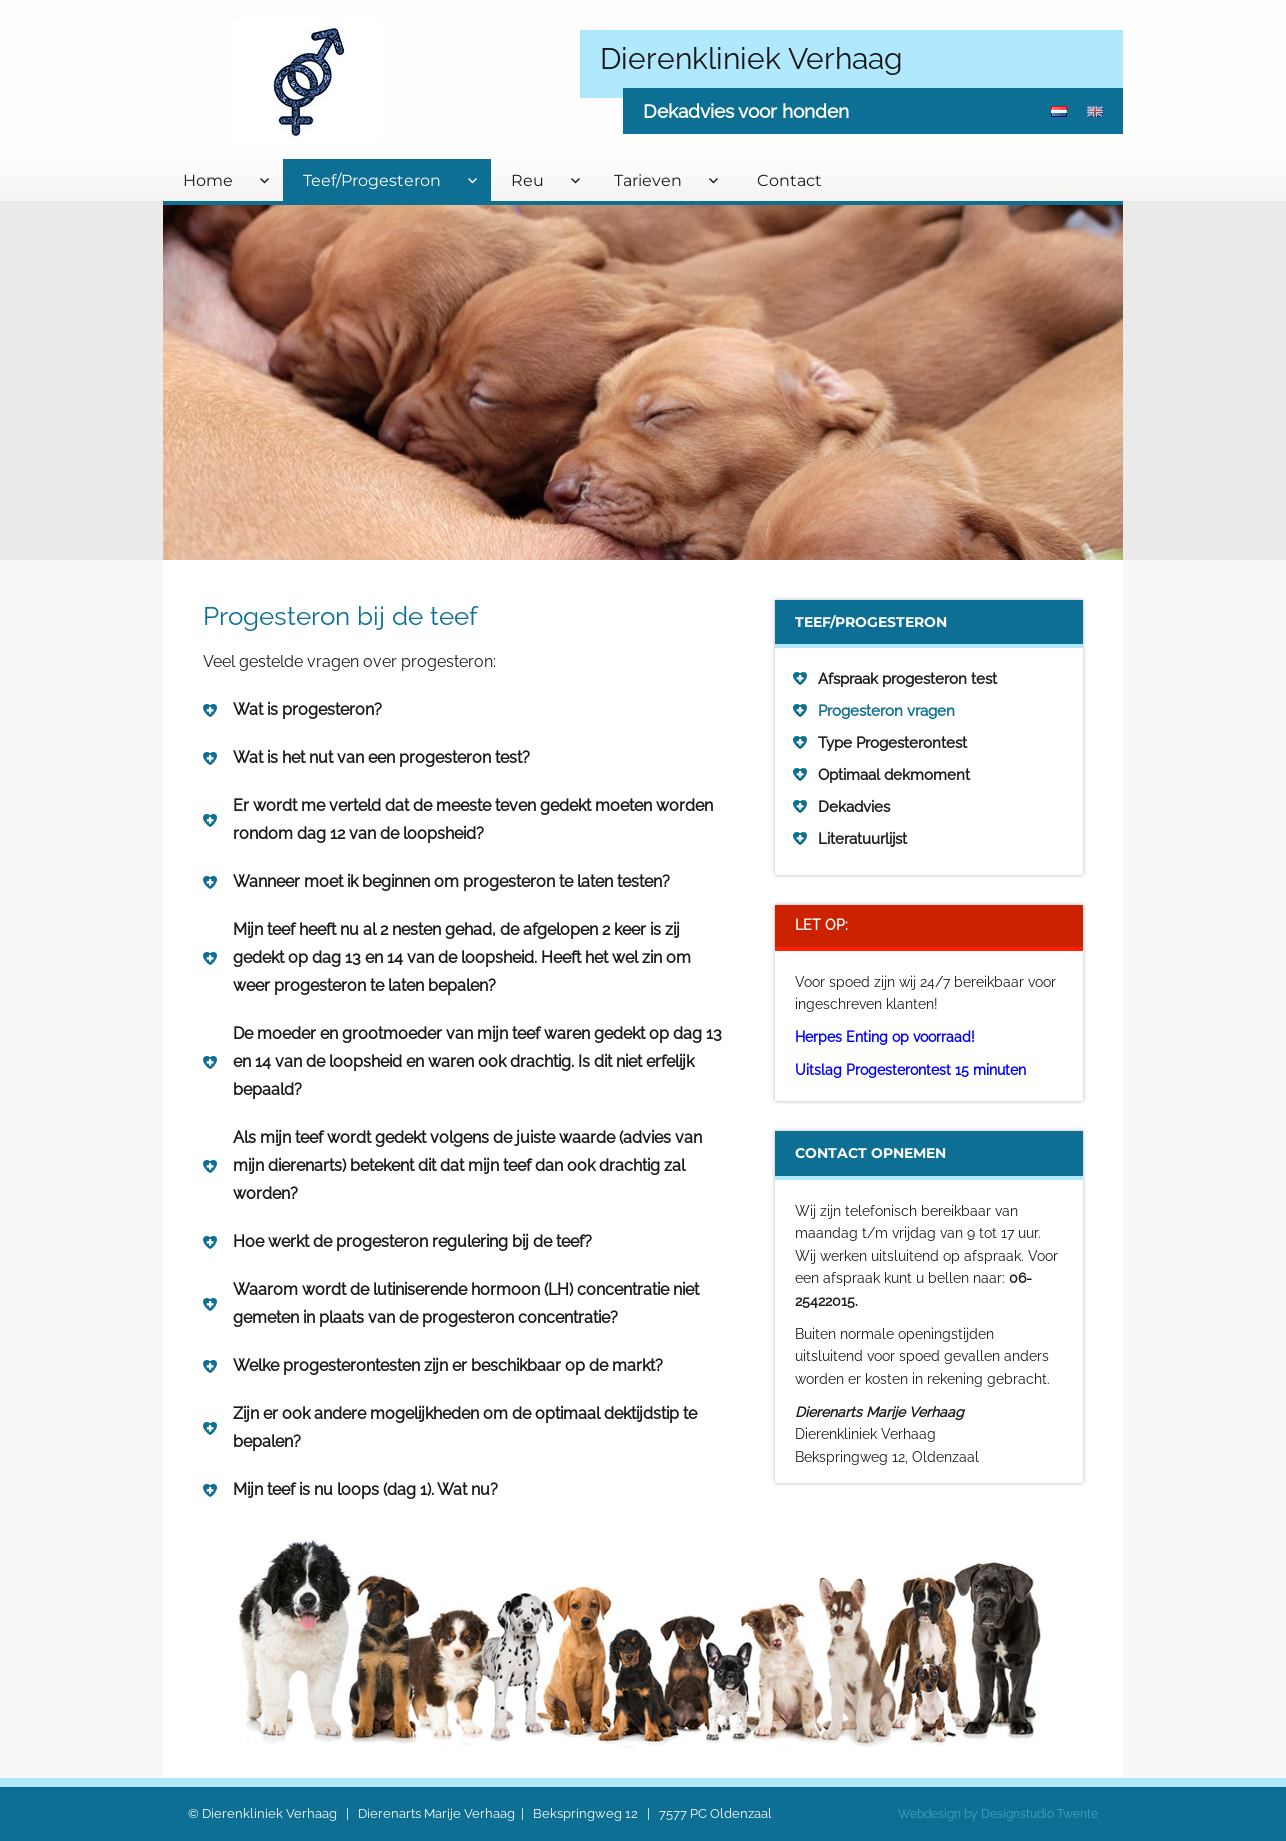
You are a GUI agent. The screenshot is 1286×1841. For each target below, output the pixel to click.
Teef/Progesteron (372, 180)
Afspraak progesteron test (907, 679)
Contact (789, 180)
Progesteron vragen (886, 711)
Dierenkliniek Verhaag (751, 58)
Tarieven (648, 180)
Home (208, 180)
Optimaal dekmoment (894, 775)
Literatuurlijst (862, 839)
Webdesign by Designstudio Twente (998, 1814)
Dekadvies (854, 807)
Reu (527, 180)
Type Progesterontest (892, 743)
